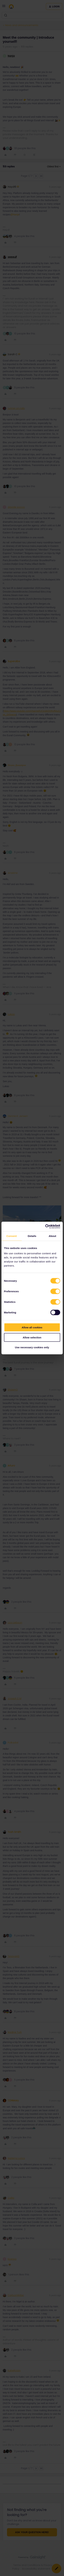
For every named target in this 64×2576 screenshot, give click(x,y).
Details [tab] (32, 1235)
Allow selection (32, 1337)
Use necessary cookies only (32, 1347)
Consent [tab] (11, 1235)
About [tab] (52, 1235)
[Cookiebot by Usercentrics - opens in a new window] (45, 1226)
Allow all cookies (32, 1327)
